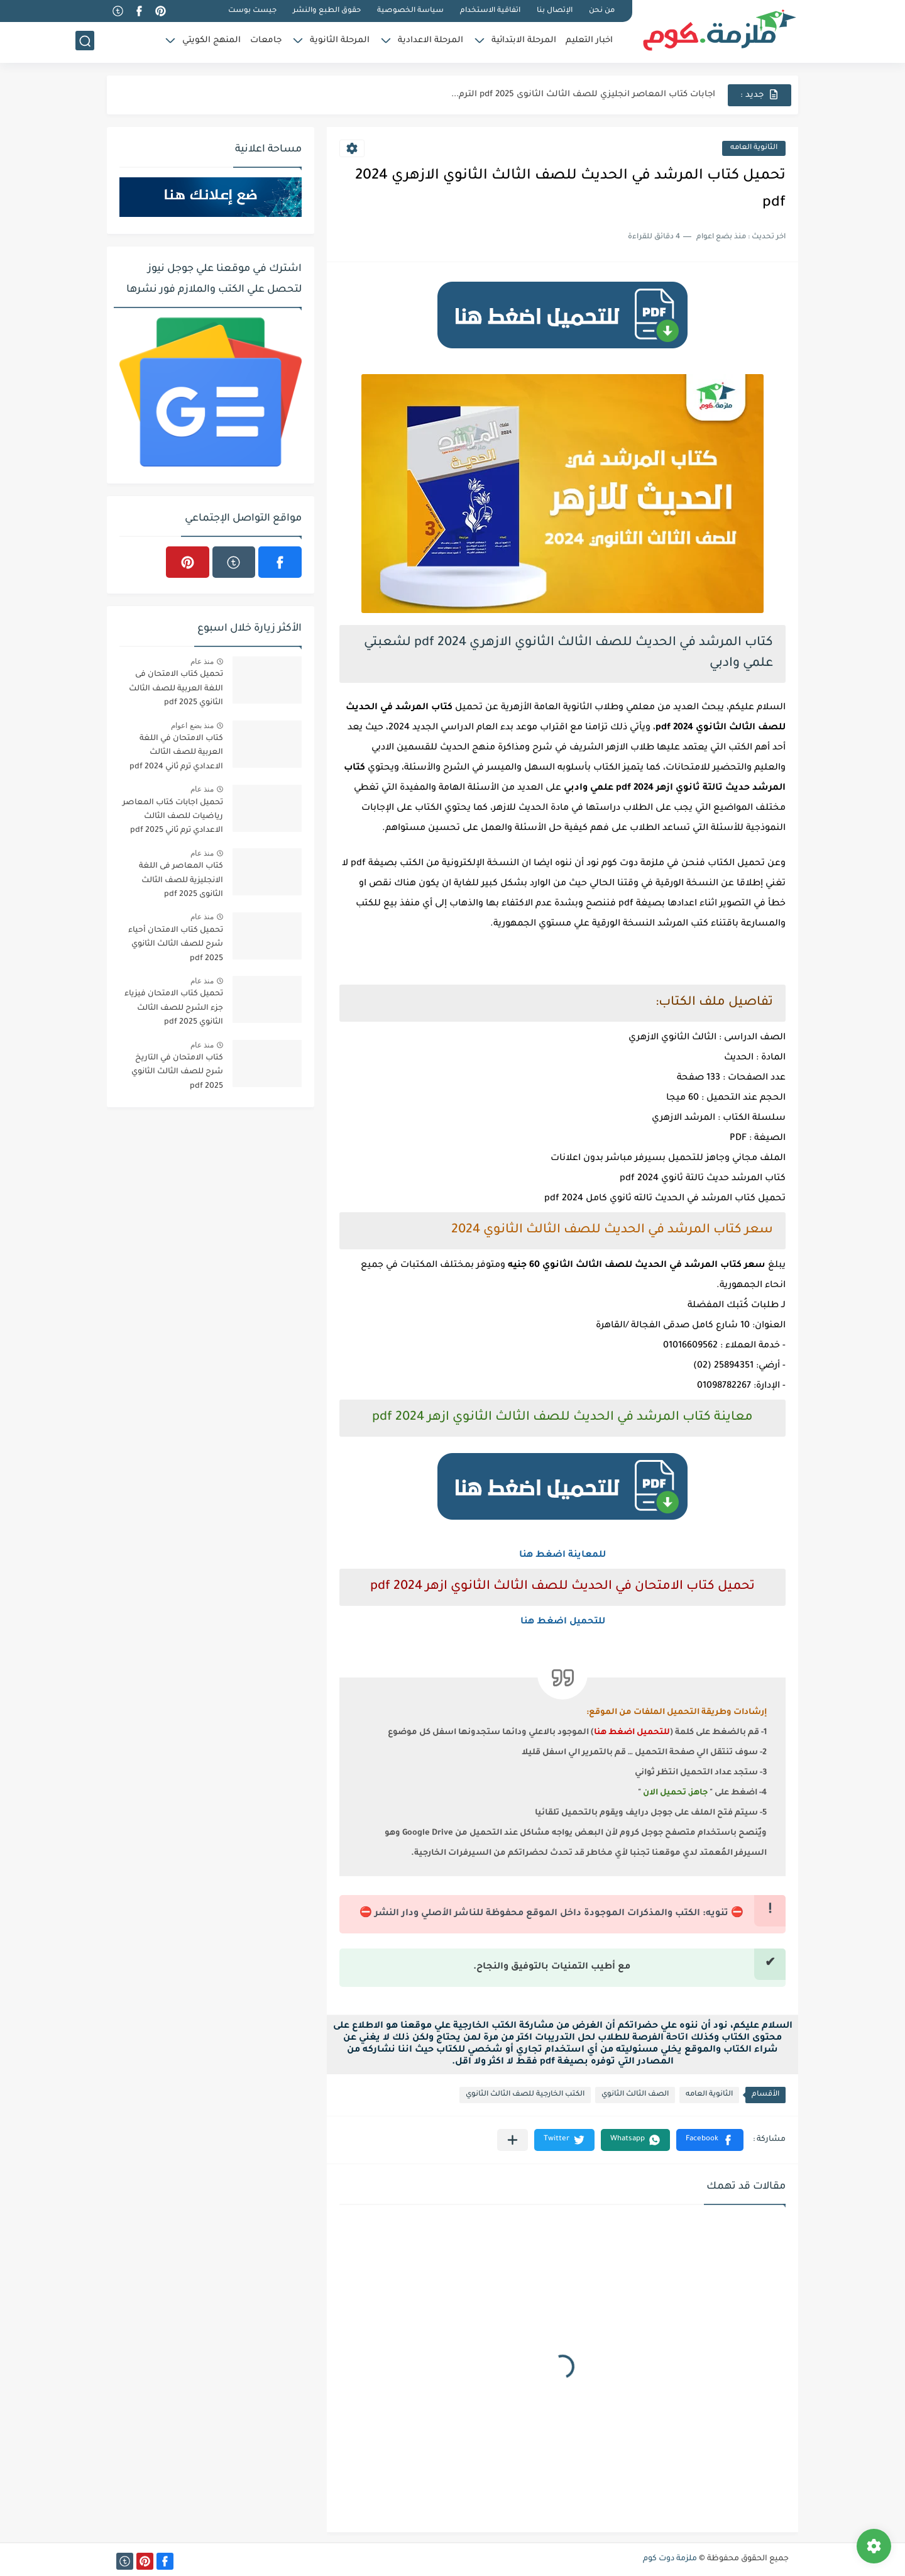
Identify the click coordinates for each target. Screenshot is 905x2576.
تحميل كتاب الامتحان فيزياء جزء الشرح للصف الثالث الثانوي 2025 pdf (173, 1008)
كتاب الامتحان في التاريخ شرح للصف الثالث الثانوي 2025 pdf (177, 1072)
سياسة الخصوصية (410, 11)
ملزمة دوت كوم (670, 2559)
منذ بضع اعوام (192, 725)
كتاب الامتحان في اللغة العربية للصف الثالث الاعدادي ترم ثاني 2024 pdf (176, 752)
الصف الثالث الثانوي (635, 2095)
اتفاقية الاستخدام (490, 11)
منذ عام (202, 661)
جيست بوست (252, 11)
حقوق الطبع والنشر (327, 11)
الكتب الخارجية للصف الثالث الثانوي (525, 2095)
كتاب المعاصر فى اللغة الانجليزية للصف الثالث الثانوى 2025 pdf (181, 880)
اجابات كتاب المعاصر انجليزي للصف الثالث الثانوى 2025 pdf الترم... (583, 94)
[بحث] (84, 42)
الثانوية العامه (753, 148)
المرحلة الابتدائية (523, 41)
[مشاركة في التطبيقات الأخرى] (512, 2140)
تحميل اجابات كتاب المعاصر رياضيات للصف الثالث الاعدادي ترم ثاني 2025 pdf (173, 817)
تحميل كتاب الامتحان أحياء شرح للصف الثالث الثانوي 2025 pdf (175, 944)
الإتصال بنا (555, 11)
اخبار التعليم (589, 41)
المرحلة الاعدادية (430, 41)
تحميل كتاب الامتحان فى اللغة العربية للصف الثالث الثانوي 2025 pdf (176, 688)
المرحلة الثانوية (340, 41)
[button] (709, 2140)
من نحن (602, 11)
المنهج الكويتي (211, 41)
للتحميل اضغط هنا (562, 1622)
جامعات (266, 41)
